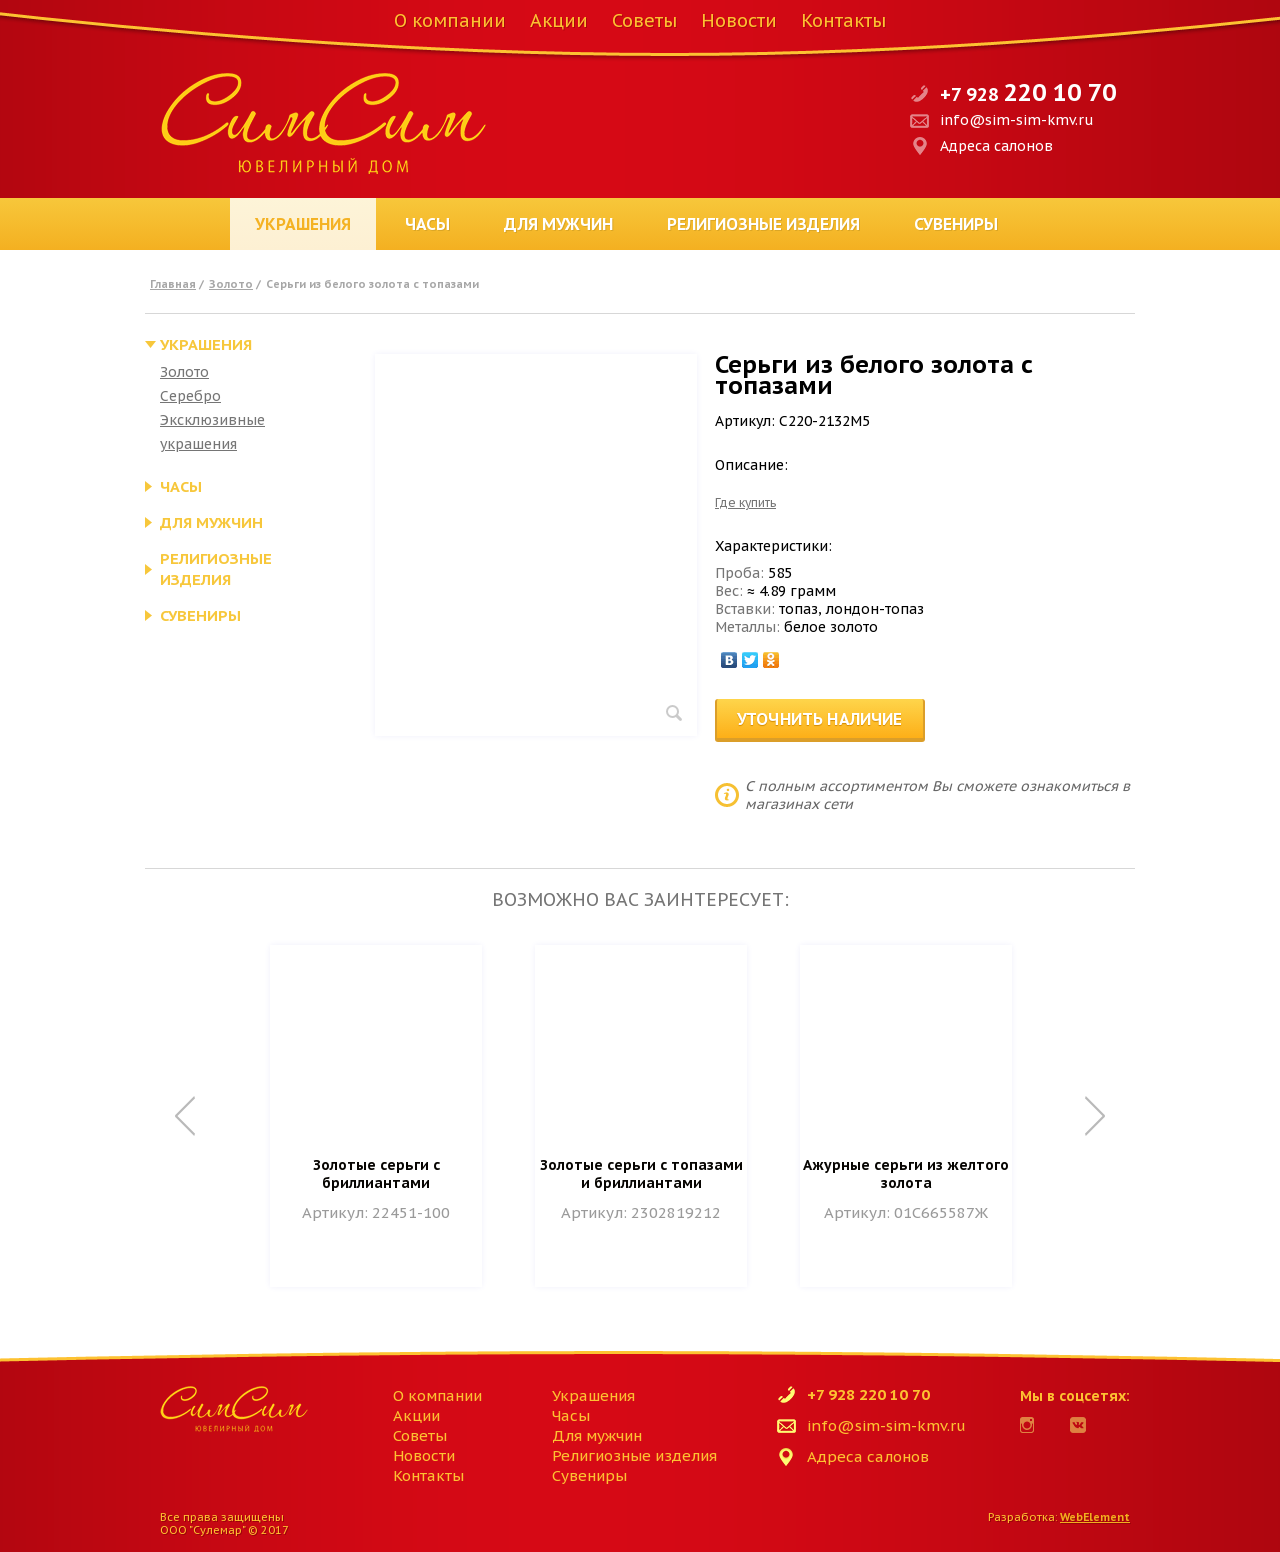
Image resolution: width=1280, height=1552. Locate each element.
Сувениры (956, 224)
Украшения (303, 224)
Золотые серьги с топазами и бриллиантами (641, 1174)
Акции (559, 20)
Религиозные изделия (763, 224)
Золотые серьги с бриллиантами (376, 1174)
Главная (173, 284)
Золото (231, 284)
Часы (427, 224)
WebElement (1095, 1517)
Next (1095, 1116)
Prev (185, 1116)
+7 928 (1028, 94)
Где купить (745, 502)
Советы (644, 20)
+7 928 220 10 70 (868, 1394)
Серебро (190, 396)
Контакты (843, 20)
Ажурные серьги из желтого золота (906, 1174)
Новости (739, 20)
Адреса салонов (996, 146)
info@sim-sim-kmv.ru (1017, 120)
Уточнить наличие (820, 719)
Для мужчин (558, 224)
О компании (450, 20)
